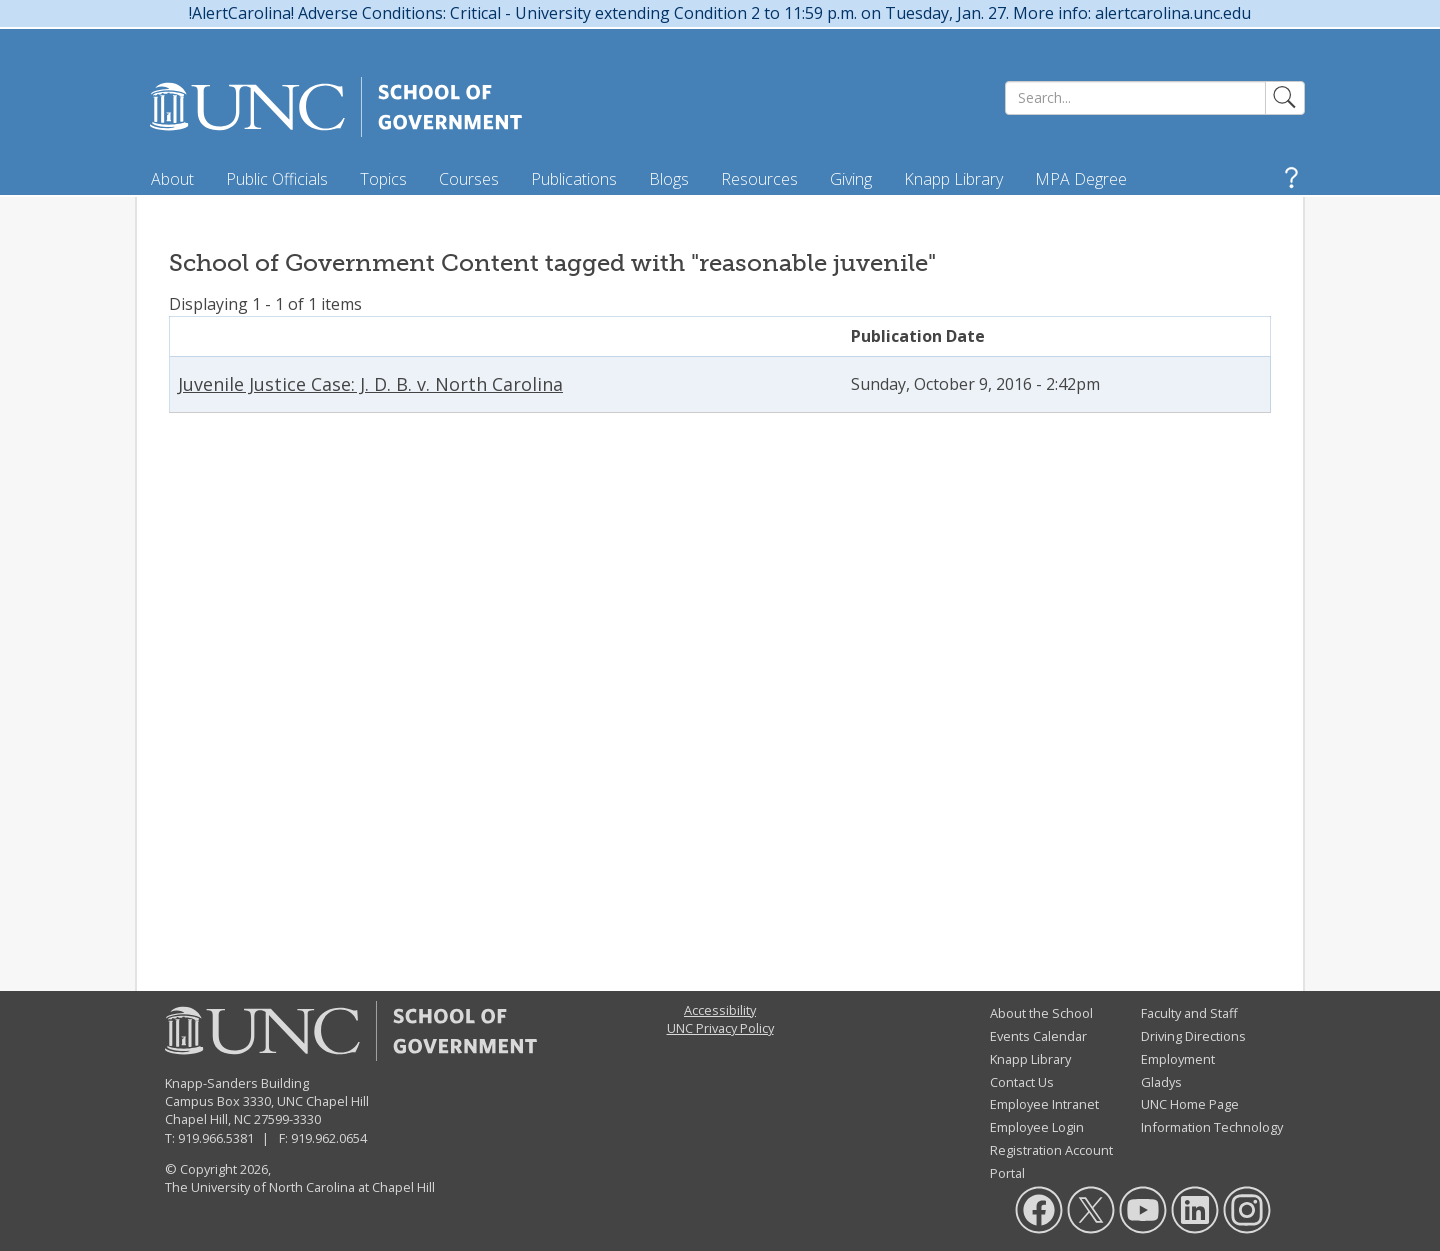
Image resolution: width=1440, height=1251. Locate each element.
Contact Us (1022, 1082)
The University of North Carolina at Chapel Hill (300, 1187)
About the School (1041, 1013)
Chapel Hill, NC (208, 1119)
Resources (759, 179)
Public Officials (277, 179)
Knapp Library (953, 179)
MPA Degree (1081, 179)
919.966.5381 (216, 1138)
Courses (469, 179)
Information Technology (1212, 1127)
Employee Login (1037, 1127)
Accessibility (720, 1010)
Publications (574, 179)
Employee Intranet (1044, 1104)
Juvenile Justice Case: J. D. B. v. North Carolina (370, 384)
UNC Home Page (1190, 1104)
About (172, 179)
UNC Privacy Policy (720, 1028)
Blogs (669, 179)
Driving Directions (1193, 1036)
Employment (1178, 1059)
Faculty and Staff (1189, 1013)
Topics (383, 179)
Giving (851, 179)
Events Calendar (1038, 1036)
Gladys (1161, 1082)
